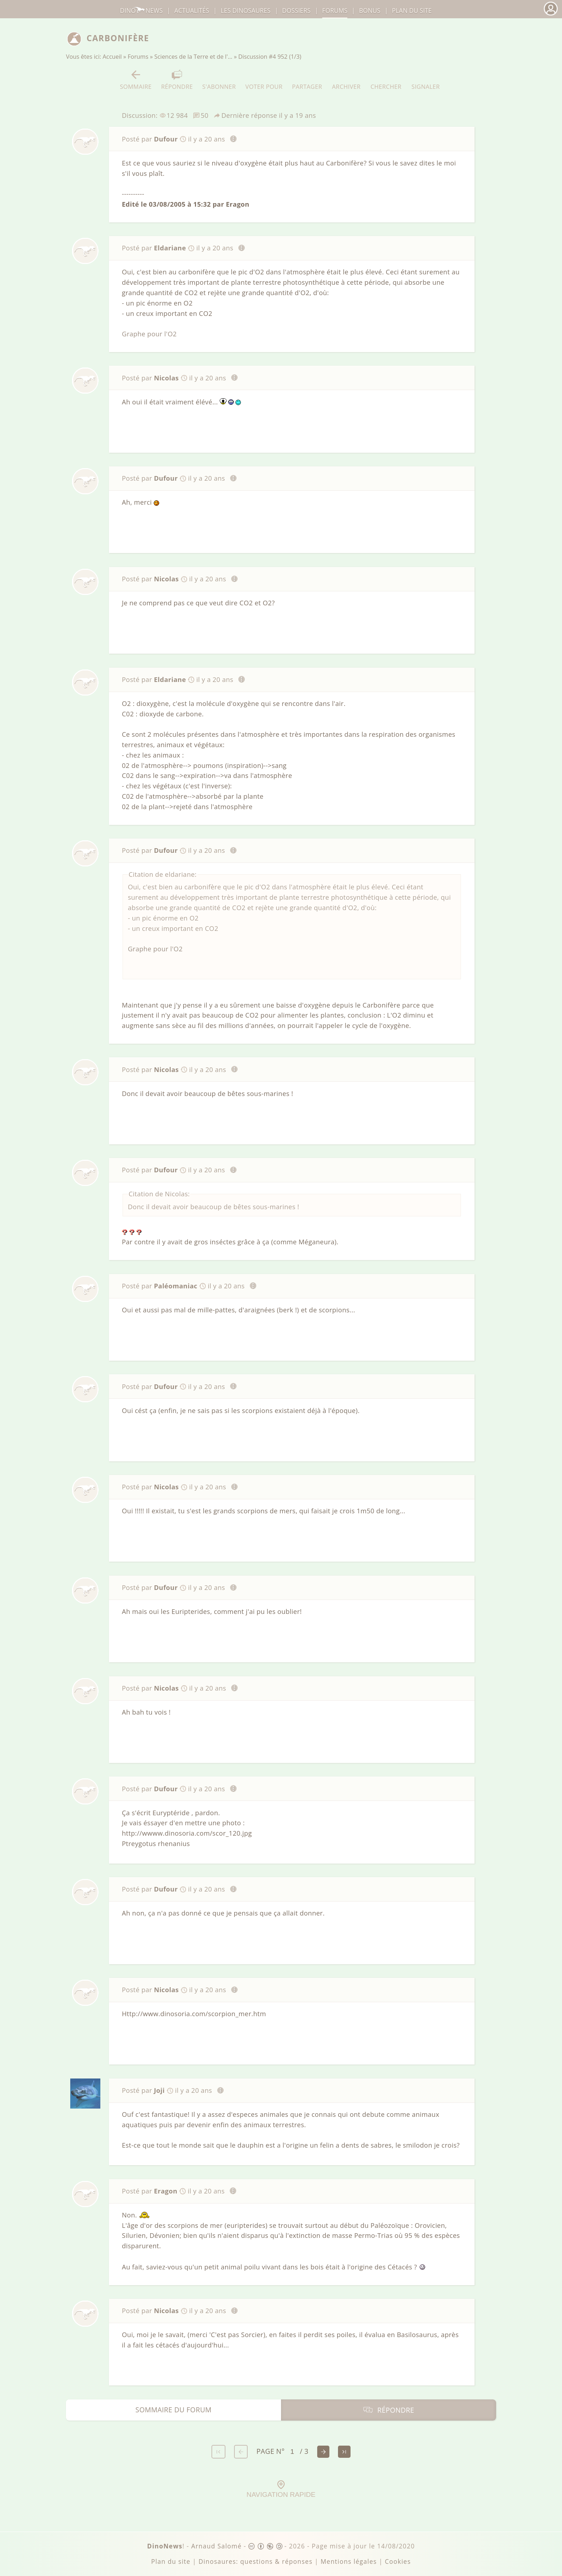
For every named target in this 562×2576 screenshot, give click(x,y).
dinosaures (246, 10)
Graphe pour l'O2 (149, 334)
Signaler (425, 79)
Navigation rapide (281, 2489)
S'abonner (219, 79)
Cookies (398, 2561)
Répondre (176, 79)
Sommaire (136, 79)
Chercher (386, 79)
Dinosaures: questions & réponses (256, 2561)
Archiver (346, 79)
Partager (307, 79)
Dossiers (296, 10)
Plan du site (412, 10)
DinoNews (141, 10)
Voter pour (264, 79)
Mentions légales (348, 2561)
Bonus (370, 10)
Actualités (191, 10)
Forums (138, 57)
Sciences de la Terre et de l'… (193, 57)
